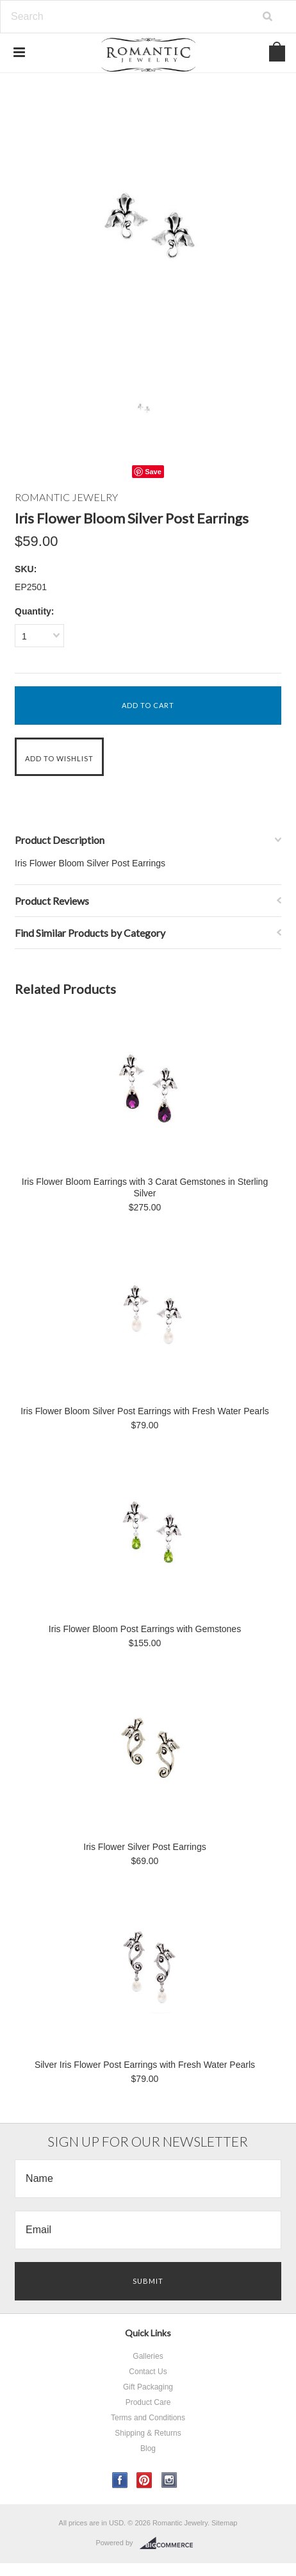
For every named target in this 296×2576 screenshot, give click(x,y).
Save (153, 471)
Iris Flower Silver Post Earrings (144, 1847)
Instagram (169, 2480)
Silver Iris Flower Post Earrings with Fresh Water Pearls (145, 2065)
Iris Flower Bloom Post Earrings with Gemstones (145, 1629)
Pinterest (144, 2480)
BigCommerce (170, 2543)
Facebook (120, 2480)
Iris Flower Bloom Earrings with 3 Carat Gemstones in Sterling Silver (145, 1187)
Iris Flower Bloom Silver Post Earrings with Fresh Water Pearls (145, 1411)
